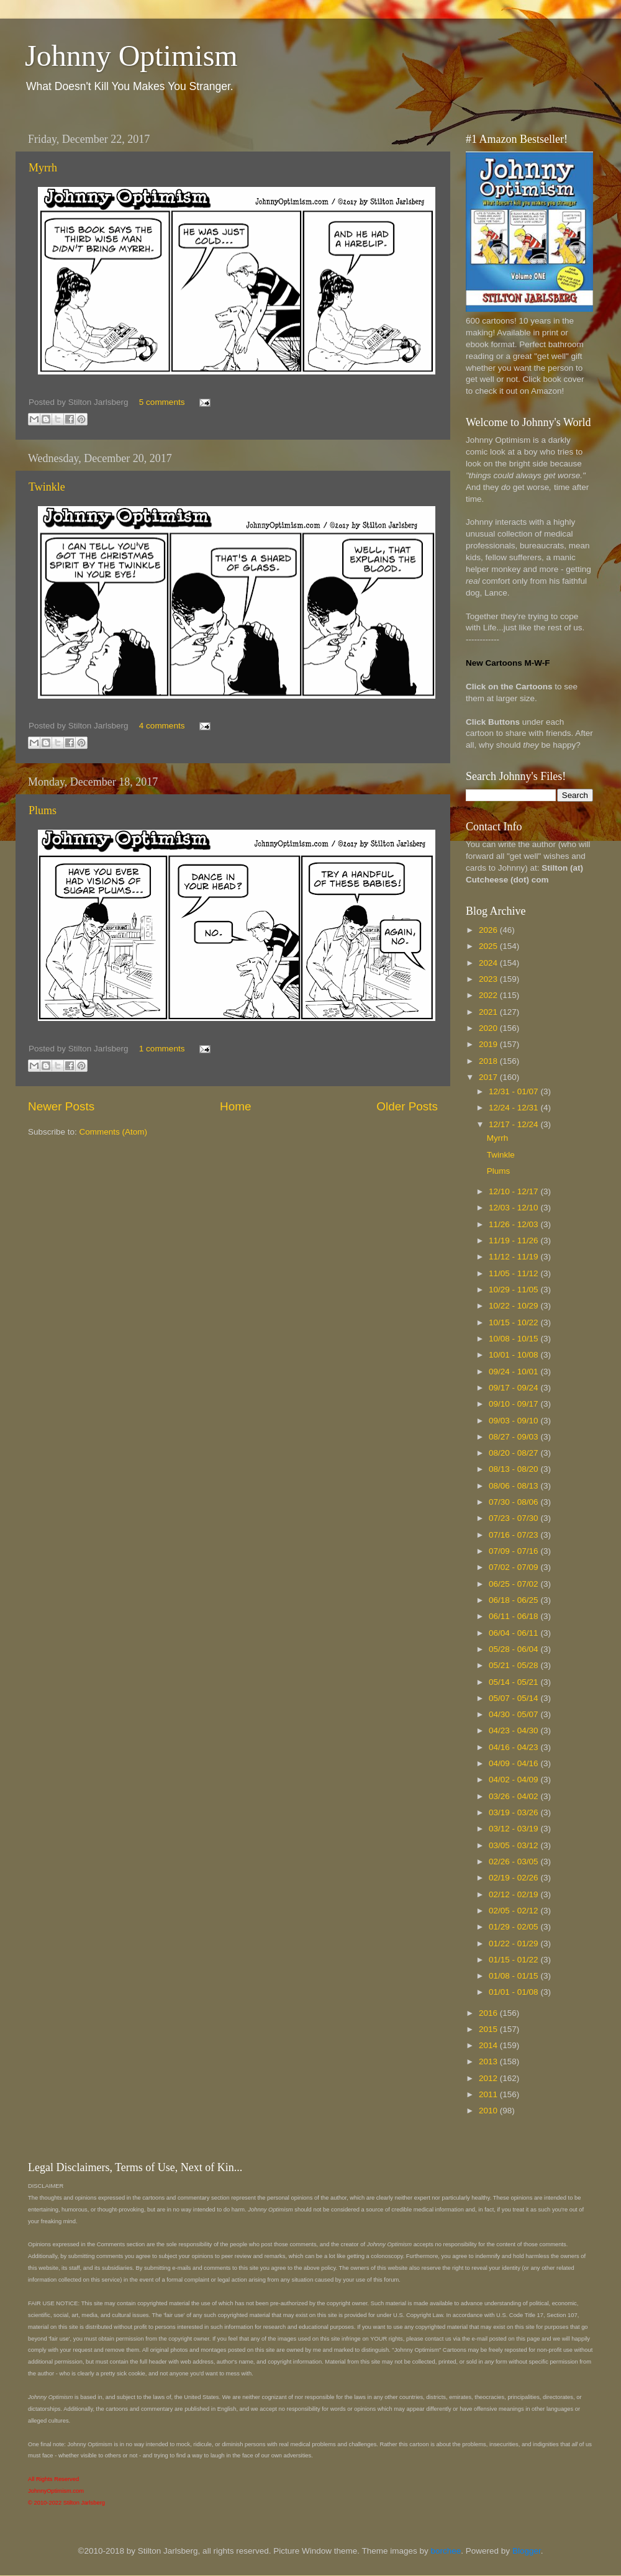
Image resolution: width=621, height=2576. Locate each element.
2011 (489, 2094)
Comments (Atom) (113, 1131)
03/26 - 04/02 (514, 1796)
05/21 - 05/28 (514, 1665)
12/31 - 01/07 (514, 1091)
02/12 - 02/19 (514, 1894)
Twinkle (47, 487)
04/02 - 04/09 (514, 1779)
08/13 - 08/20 (514, 1469)
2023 (489, 979)
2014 (489, 2045)
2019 (489, 1044)
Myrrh (43, 167)
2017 (489, 1077)
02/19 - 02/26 (514, 1877)
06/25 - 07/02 (514, 1584)
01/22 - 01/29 (514, 1943)
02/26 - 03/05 (514, 1861)
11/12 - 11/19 (514, 1256)
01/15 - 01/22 (514, 1959)
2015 (489, 2029)
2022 (489, 995)
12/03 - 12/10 (514, 1207)
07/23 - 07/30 (514, 1518)
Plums (43, 810)
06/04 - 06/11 (514, 1633)
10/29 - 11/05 (514, 1289)
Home (235, 1106)
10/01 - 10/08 (514, 1354)
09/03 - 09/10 (514, 1420)
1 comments (162, 1048)
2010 (489, 2110)
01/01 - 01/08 (514, 1992)
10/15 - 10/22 (514, 1322)
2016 (489, 2013)
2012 (489, 2078)
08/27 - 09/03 (514, 1436)
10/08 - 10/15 (514, 1338)
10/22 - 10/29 (514, 1305)
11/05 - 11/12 (514, 1273)
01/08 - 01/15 (514, 1975)
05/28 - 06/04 (514, 1649)
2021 (489, 1012)
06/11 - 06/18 (514, 1616)
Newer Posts (61, 1106)
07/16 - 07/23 (514, 1535)
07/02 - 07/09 (514, 1567)
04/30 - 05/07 (514, 1714)
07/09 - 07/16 (514, 1551)
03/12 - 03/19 (514, 1828)
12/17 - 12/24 (514, 1124)
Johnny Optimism (131, 55)
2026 (489, 930)
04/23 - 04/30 (514, 1730)
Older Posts (407, 1106)
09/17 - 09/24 (514, 1387)
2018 (489, 1061)
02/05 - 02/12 (514, 1910)
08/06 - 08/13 (514, 1485)
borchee (446, 2551)
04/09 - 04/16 (514, 1763)
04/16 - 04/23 (514, 1747)
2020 (489, 1028)
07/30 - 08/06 (514, 1502)
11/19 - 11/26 (514, 1240)
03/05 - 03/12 (514, 1845)
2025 (489, 946)
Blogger (526, 2551)
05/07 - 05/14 (514, 1698)
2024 (489, 963)
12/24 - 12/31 (514, 1107)
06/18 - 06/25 (514, 1600)
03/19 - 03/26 (514, 1812)
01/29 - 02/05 (514, 1926)
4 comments (162, 725)
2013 (489, 2061)
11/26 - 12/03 (514, 1224)
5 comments (162, 402)
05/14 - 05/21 (514, 1682)
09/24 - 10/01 (514, 1371)
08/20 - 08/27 (514, 1453)
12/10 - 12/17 (514, 1191)
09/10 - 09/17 (514, 1403)
